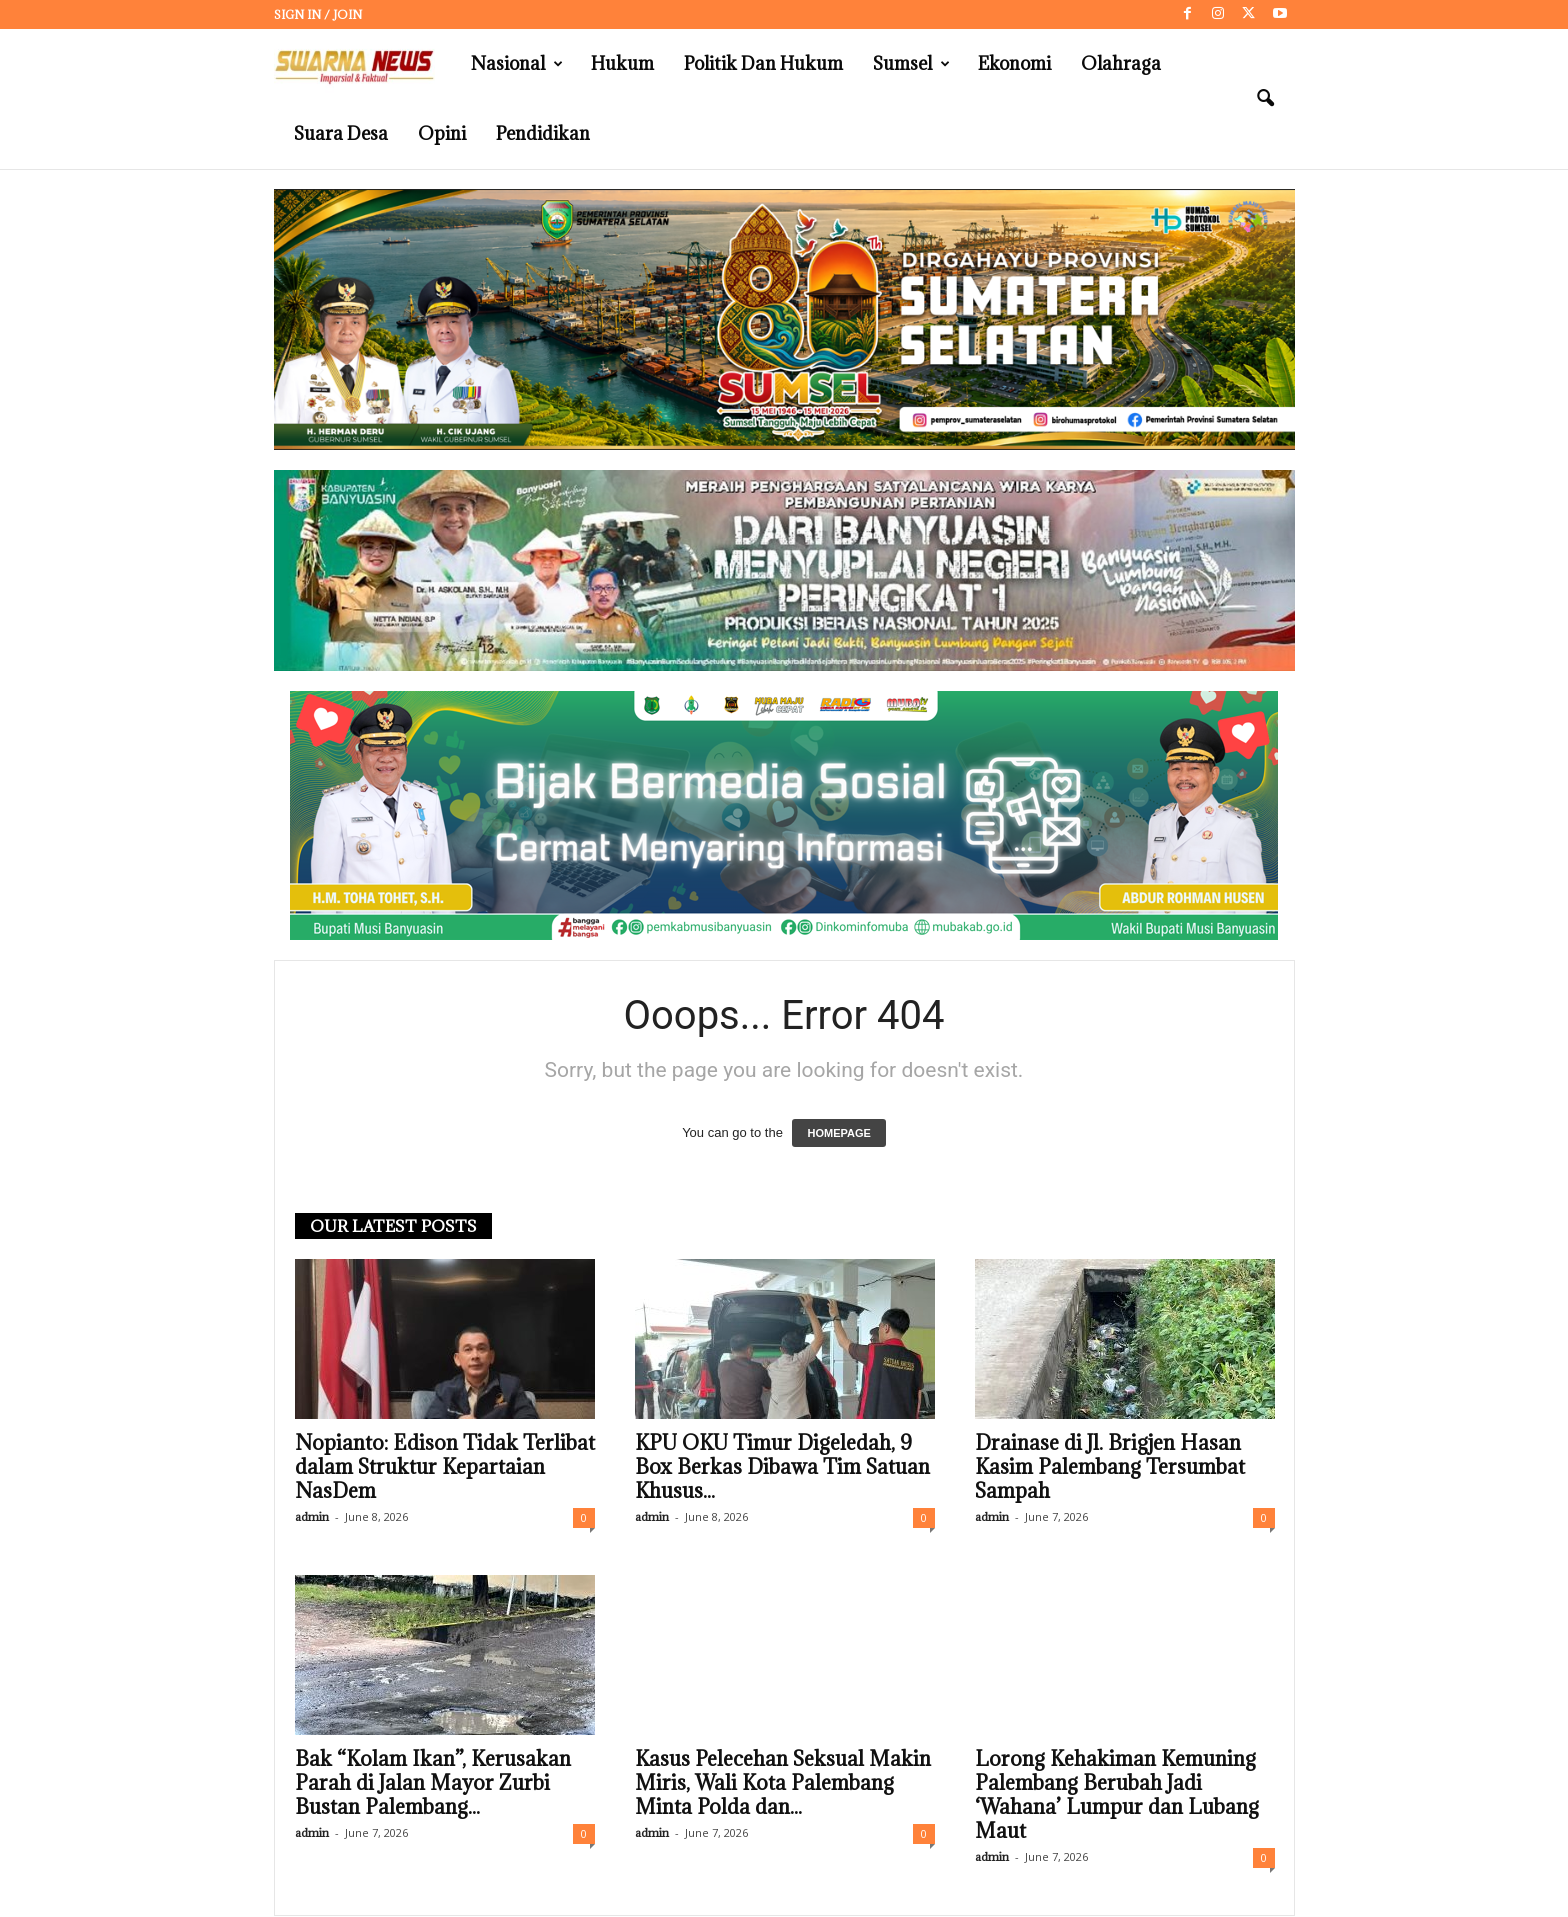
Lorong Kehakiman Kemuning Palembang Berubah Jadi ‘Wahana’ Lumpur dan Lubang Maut (1117, 1795)
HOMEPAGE (838, 1133)
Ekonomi (1014, 63)
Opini (442, 133)
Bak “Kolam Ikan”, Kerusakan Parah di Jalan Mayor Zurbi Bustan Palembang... (433, 1783)
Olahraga (1121, 63)
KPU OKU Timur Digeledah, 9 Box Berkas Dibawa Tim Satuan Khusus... (782, 1467)
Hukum (622, 63)
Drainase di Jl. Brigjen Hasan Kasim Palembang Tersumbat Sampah (1110, 1467)
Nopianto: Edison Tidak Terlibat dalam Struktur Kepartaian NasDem (445, 1467)
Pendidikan (543, 133)
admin (312, 1516)
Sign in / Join (318, 14)
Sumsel (911, 64)
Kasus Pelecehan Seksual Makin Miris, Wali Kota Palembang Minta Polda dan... (783, 1783)
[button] (1265, 99)
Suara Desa (341, 133)
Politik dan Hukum (763, 63)
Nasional (517, 64)
